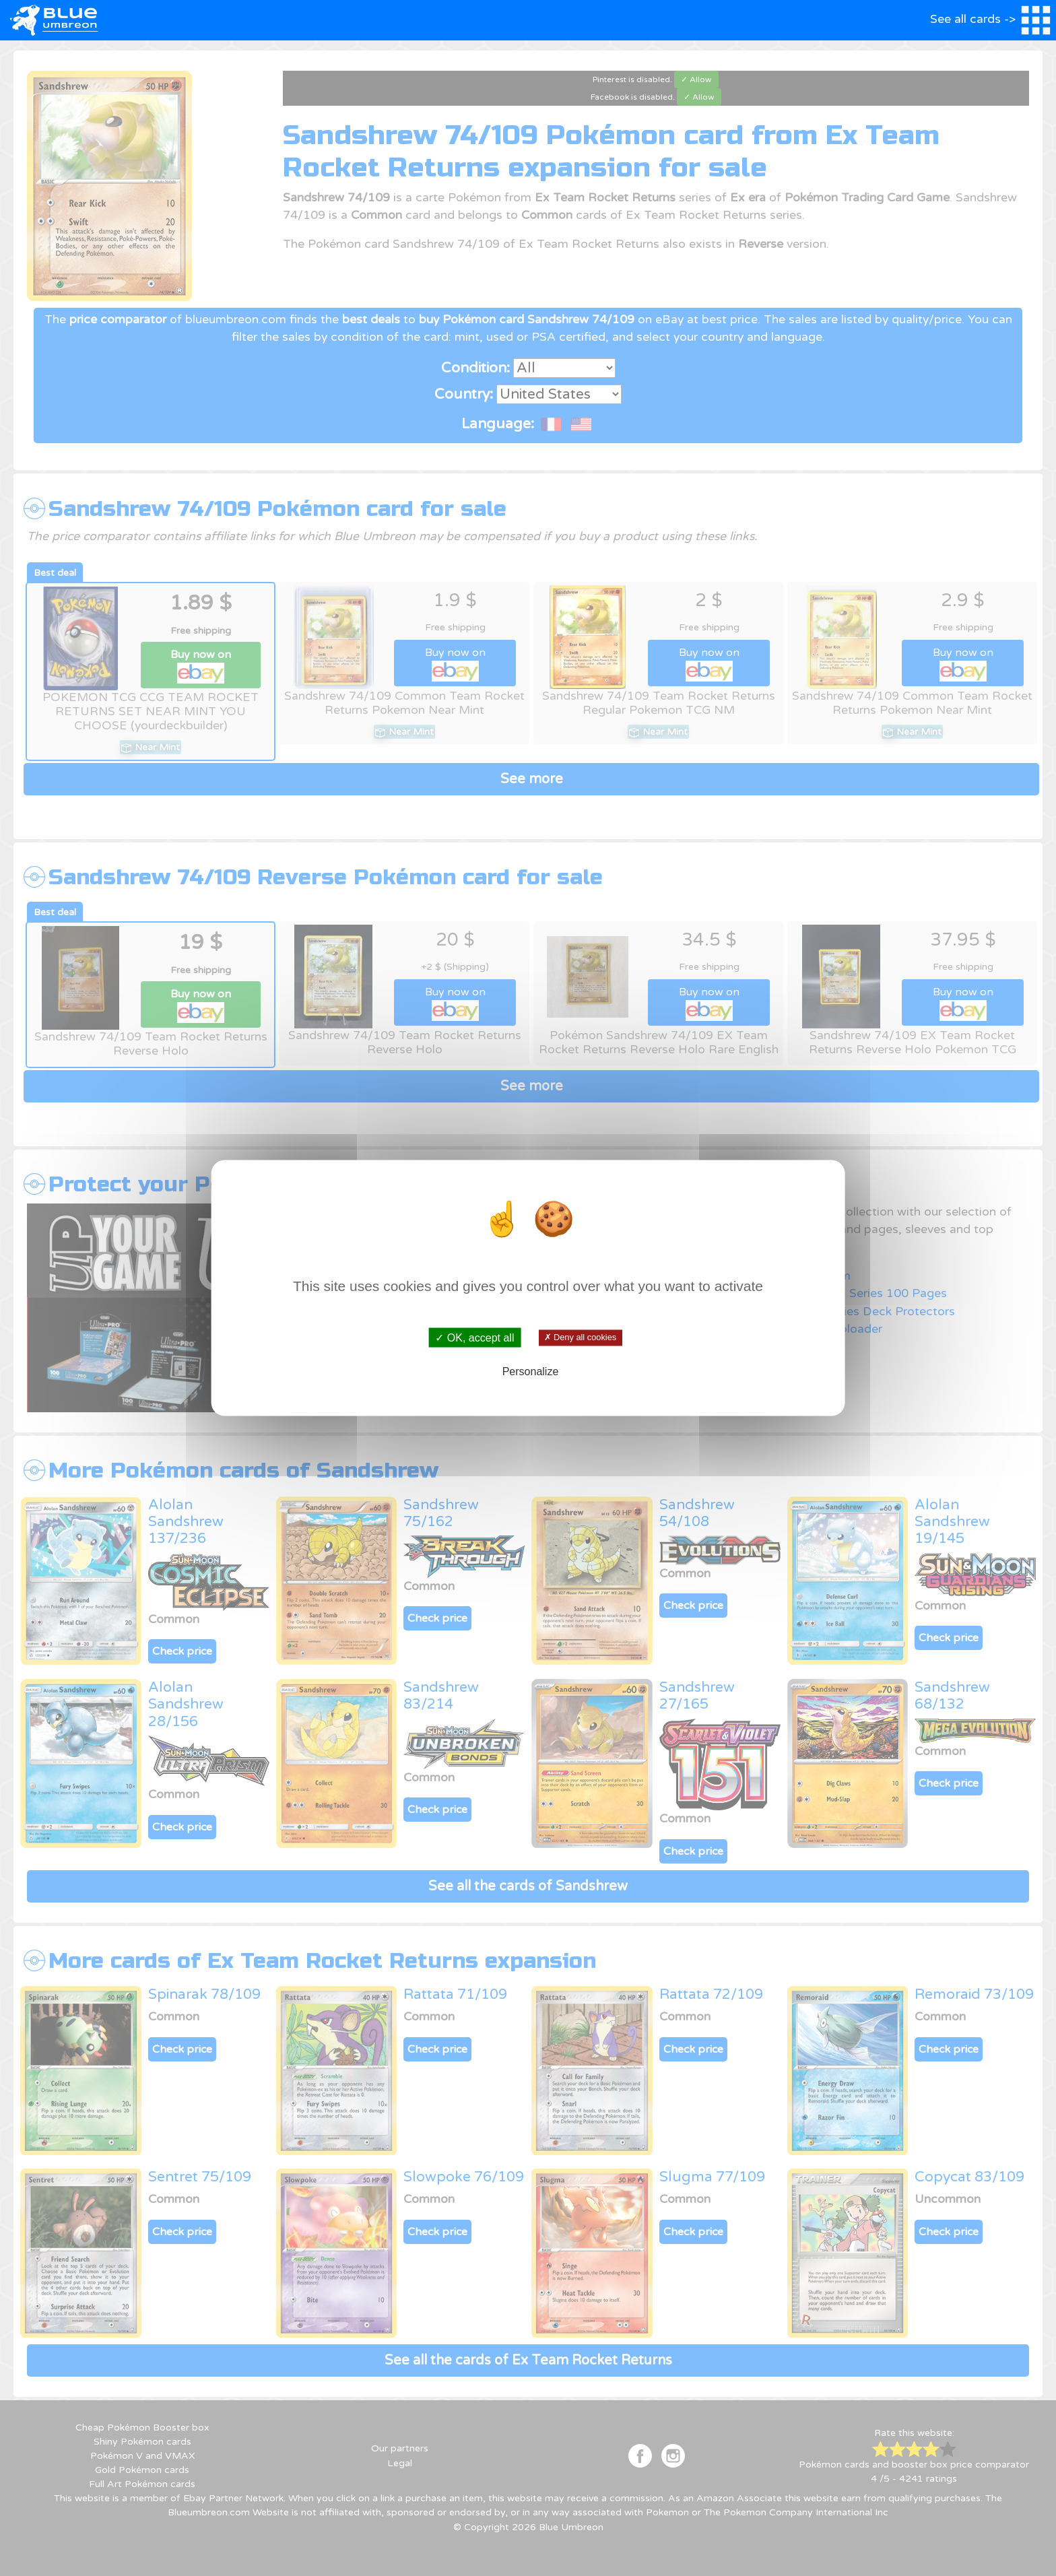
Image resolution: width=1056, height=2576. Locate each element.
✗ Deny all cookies (580, 1337)
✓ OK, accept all (474, 1337)
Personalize (530, 1371)
